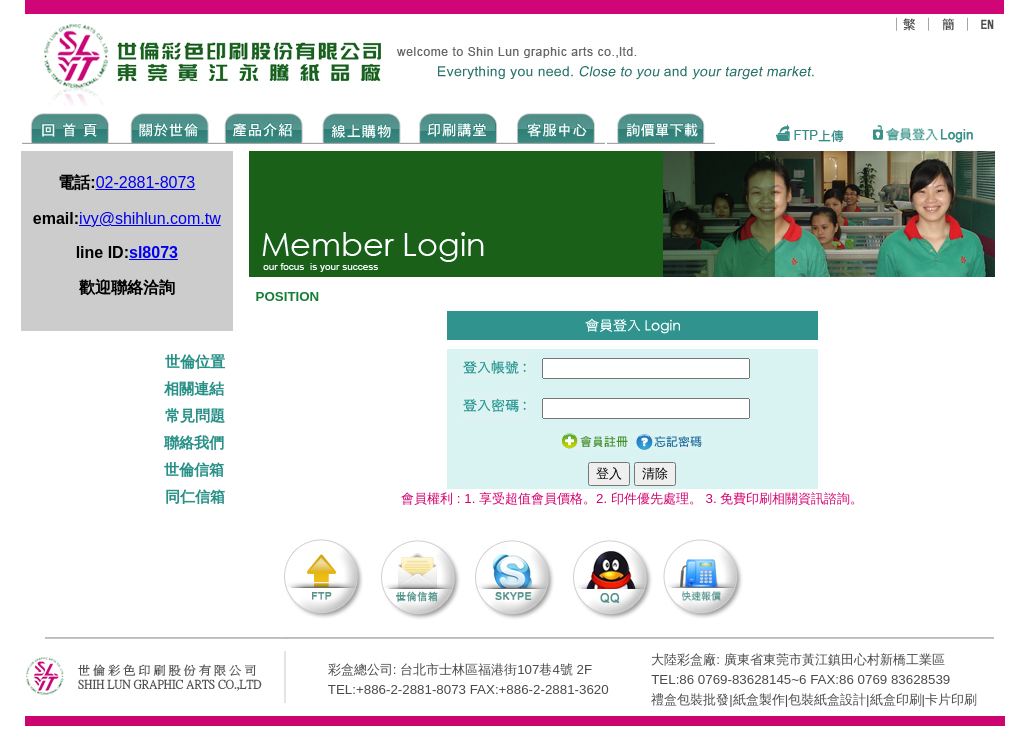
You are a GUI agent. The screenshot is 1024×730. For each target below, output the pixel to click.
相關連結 (194, 389)
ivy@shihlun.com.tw (150, 218)
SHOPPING (360, 127)
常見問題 (197, 416)
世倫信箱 (194, 470)
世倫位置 (197, 362)
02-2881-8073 (146, 182)
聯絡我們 (194, 443)
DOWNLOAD (661, 127)
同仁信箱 (197, 497)
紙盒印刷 (896, 699)
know (458, 127)
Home (70, 127)
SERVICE (557, 127)
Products (262, 127)
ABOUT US (166, 127)
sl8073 (153, 252)
